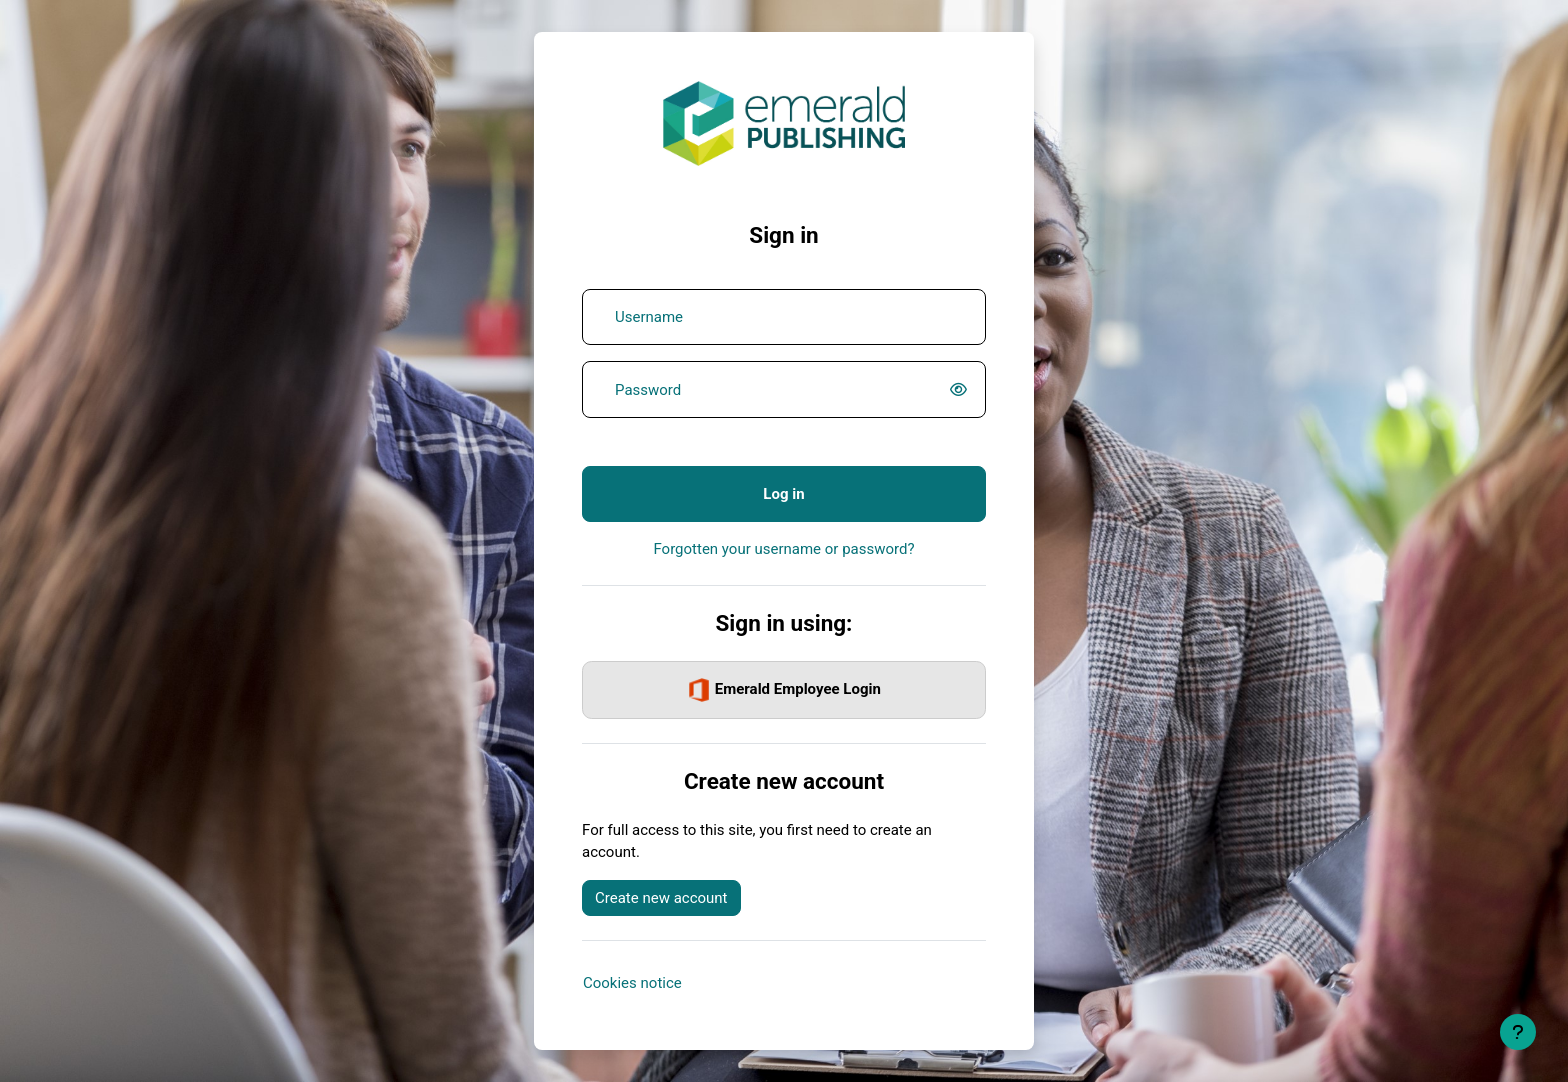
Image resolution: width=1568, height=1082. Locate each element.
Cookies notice (632, 983)
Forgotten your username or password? (783, 549)
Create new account (661, 898)
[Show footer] (1518, 1032)
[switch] (962, 390)
